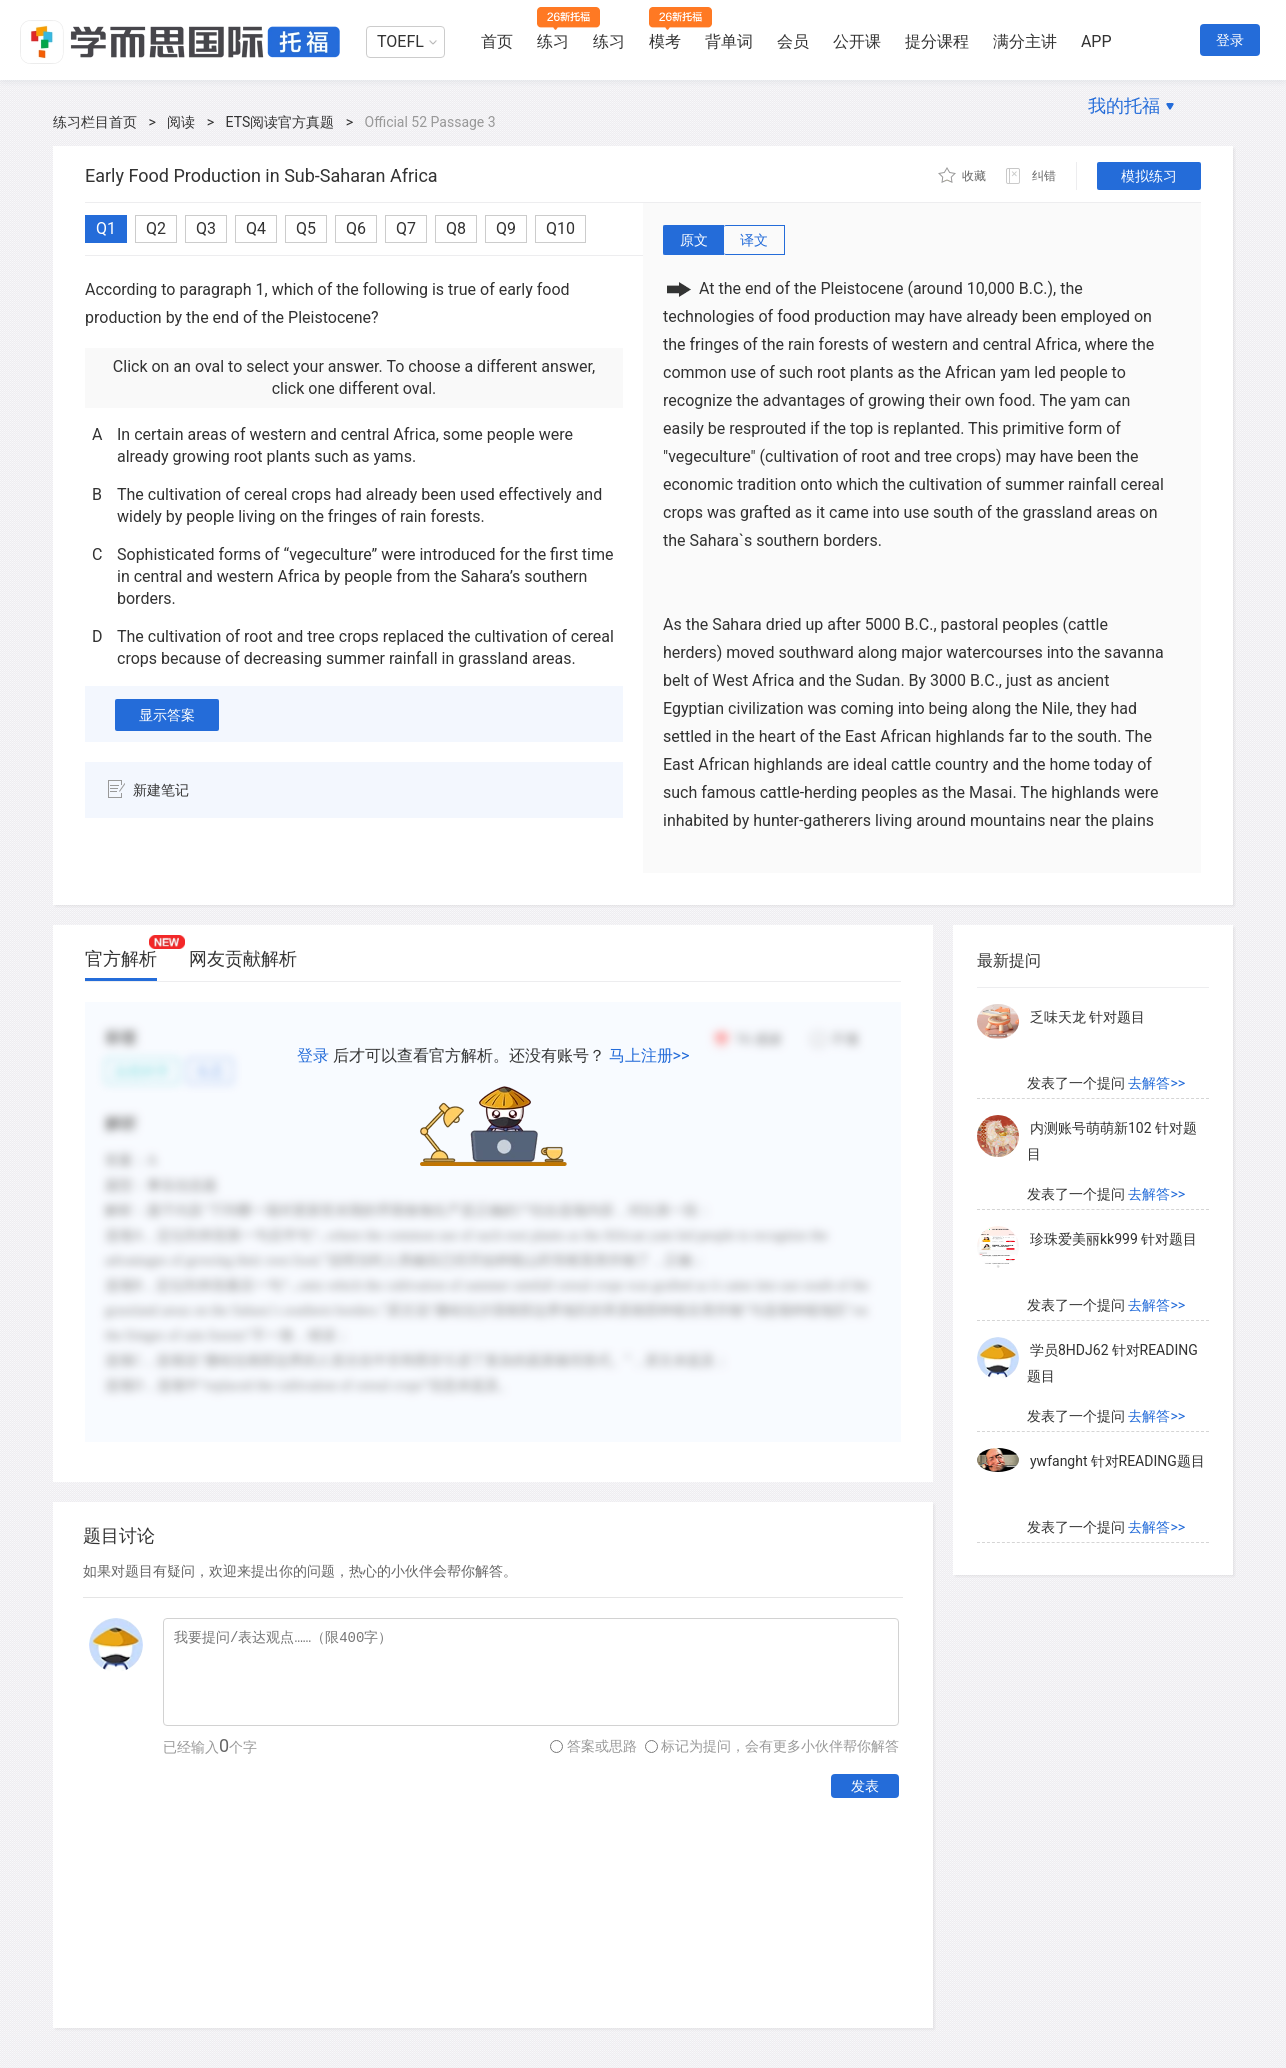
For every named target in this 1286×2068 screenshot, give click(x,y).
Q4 (256, 228)
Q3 (206, 228)
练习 (553, 41)
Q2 (156, 228)
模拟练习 (1149, 176)
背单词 (729, 41)
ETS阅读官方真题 (280, 122)
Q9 (506, 228)
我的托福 (1124, 105)
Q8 (456, 228)
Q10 (560, 228)
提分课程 (937, 41)
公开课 (857, 41)
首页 (497, 41)
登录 (1230, 40)
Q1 (106, 228)
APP (1096, 41)
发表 (865, 1786)
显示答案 (167, 715)
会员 (793, 41)
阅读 (181, 122)
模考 (665, 41)
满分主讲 (1025, 41)
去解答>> (1156, 1083)
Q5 (306, 228)
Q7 (406, 228)
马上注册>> (649, 1055)
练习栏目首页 (95, 122)
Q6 (356, 228)
